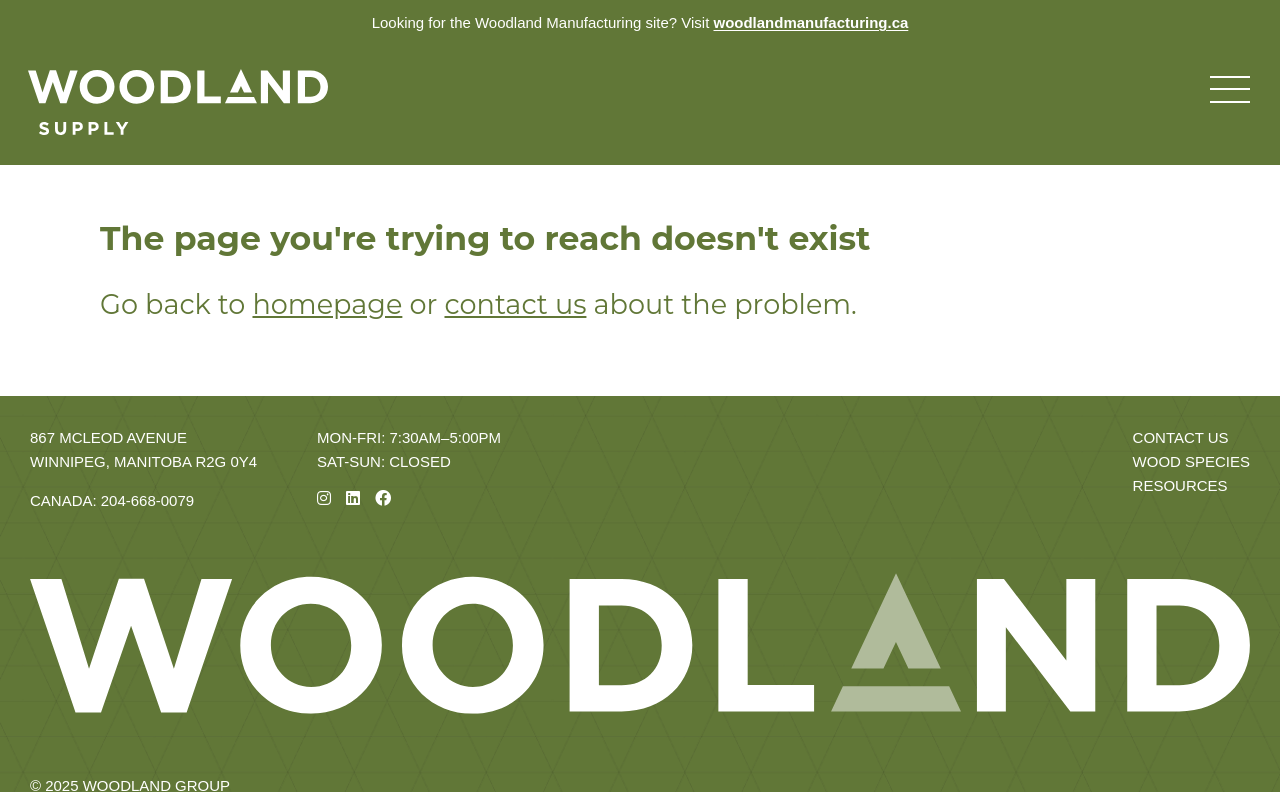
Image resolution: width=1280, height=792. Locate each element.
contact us (515, 304)
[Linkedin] (353, 498)
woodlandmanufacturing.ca (810, 22)
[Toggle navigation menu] (1230, 90)
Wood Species (1191, 461)
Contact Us (1181, 437)
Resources (1180, 485)
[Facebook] (383, 498)
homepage (327, 304)
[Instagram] (324, 498)
